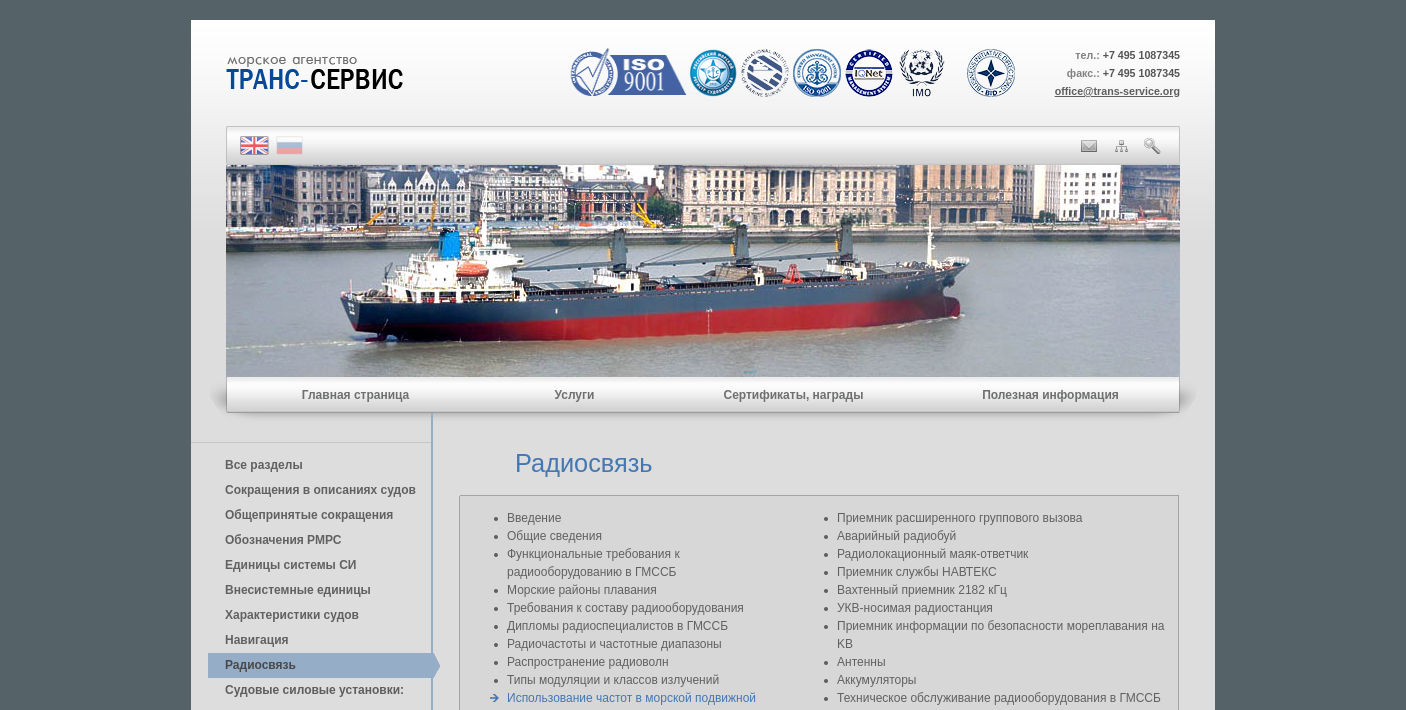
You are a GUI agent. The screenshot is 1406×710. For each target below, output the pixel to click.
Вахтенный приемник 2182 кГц (922, 590)
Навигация (257, 640)
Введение (534, 518)
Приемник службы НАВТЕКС (917, 572)
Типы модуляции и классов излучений (613, 680)
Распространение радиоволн (588, 662)
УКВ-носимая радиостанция (915, 608)
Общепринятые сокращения (309, 515)
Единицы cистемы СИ (290, 565)
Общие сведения (554, 536)
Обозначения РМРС (283, 540)
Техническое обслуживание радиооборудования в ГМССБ (999, 698)
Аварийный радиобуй (896, 536)
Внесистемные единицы (298, 590)
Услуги (575, 395)
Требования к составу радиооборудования (625, 608)
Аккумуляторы (876, 680)
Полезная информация (1050, 395)
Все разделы (264, 465)
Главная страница (356, 395)
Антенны (861, 662)
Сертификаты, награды (793, 395)
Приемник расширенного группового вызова (960, 518)
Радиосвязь (260, 665)
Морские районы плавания (582, 590)
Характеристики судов (292, 615)
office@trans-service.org (1117, 91)
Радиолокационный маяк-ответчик (932, 554)
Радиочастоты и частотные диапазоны (614, 644)
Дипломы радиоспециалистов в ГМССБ (617, 626)
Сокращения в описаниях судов (320, 490)
